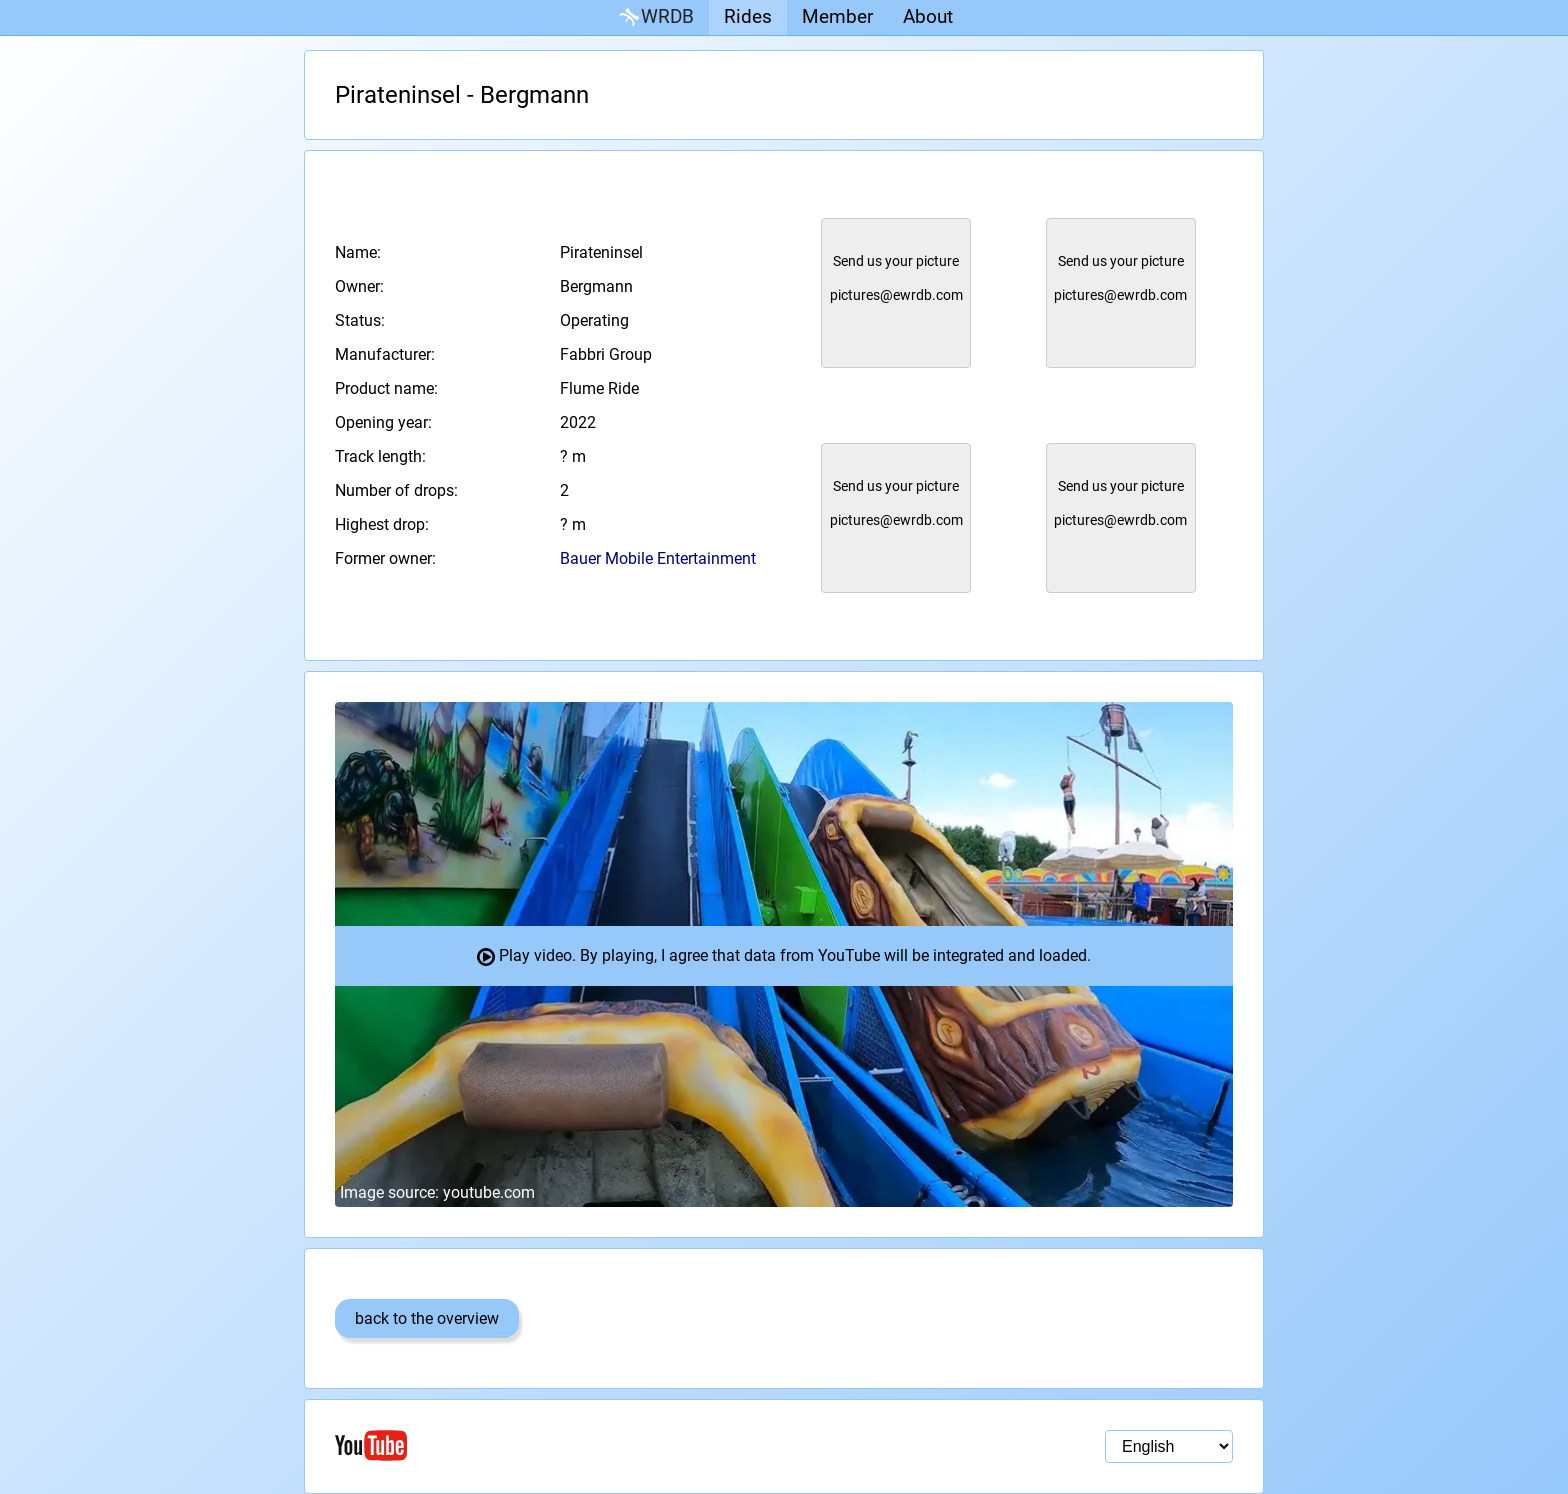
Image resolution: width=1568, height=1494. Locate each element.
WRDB (655, 17)
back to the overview (427, 1318)
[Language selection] (1169, 1446)
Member (837, 16)
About (928, 16)
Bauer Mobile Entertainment (658, 558)
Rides (748, 16)
